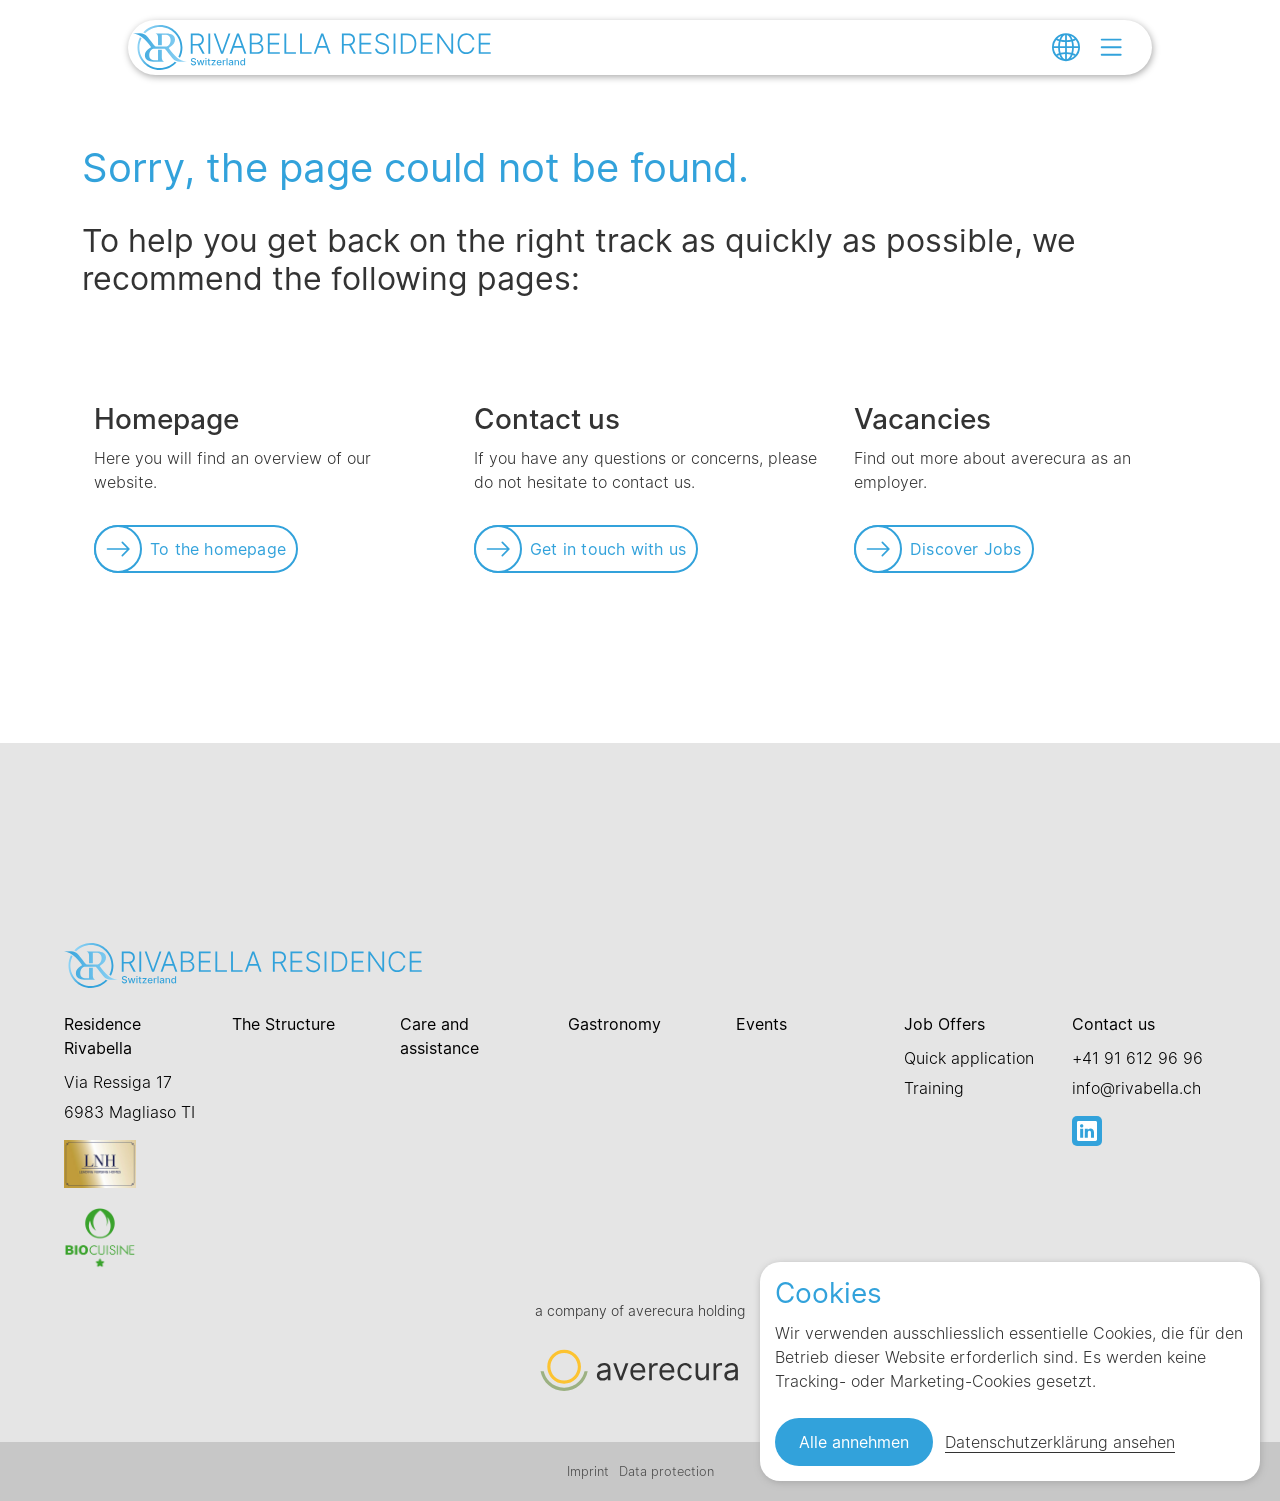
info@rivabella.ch (1136, 1088)
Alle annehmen (854, 1442)
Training (934, 1088)
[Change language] (1066, 47)
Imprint (588, 1471)
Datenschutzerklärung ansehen (1060, 1442)
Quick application (969, 1058)
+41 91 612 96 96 (1137, 1058)
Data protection (666, 1471)
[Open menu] (1111, 47)
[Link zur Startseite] (313, 50)
